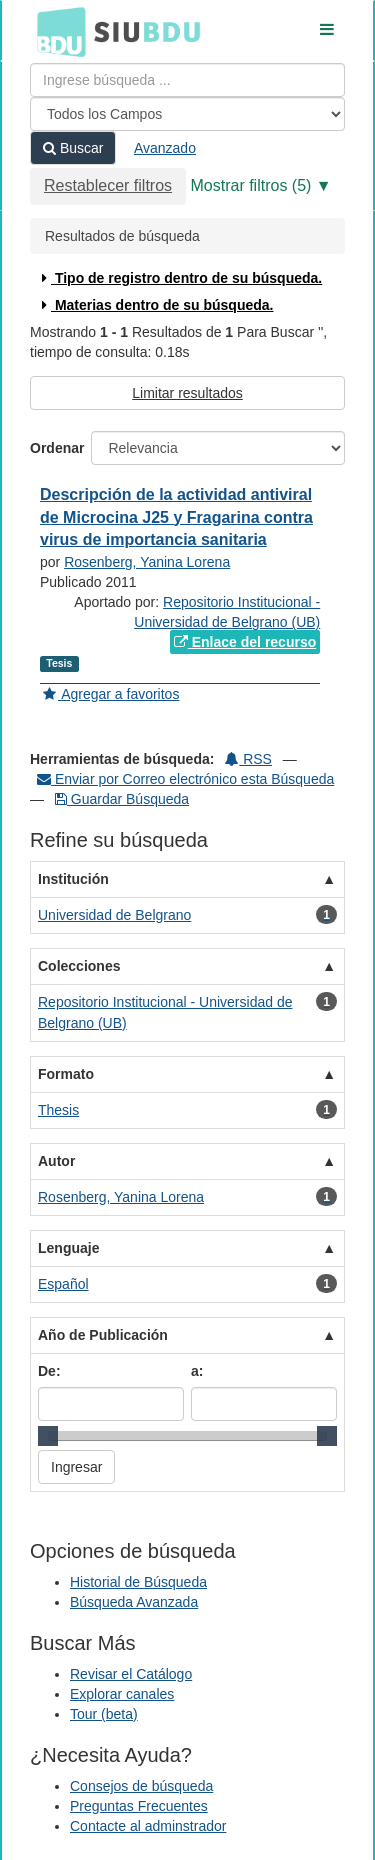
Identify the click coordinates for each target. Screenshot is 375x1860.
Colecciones (79, 966)
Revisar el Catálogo (131, 1674)
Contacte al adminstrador (148, 1826)
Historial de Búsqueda (138, 1582)
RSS (248, 759)
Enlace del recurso (245, 642)
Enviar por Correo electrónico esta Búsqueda (185, 779)
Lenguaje (68, 1248)
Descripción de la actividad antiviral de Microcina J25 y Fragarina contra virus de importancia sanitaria (176, 517)
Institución (73, 879)
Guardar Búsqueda (122, 799)
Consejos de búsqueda (141, 1786)
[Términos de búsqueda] (187, 80)
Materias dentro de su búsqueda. (155, 305)
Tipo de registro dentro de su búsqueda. (179, 278)
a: (197, 1371)
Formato (66, 1074)
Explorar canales (122, 1694)
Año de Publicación (103, 1335)
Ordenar (57, 448)
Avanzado (165, 148)
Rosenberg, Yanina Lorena (147, 562)
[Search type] (187, 114)
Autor (56, 1161)
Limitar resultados (187, 393)
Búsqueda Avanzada (134, 1602)
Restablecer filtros (108, 185)
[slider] (48, 1436)
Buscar (73, 148)
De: (49, 1371)
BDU (56, 31)
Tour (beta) (104, 1714)
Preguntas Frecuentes (139, 1806)
